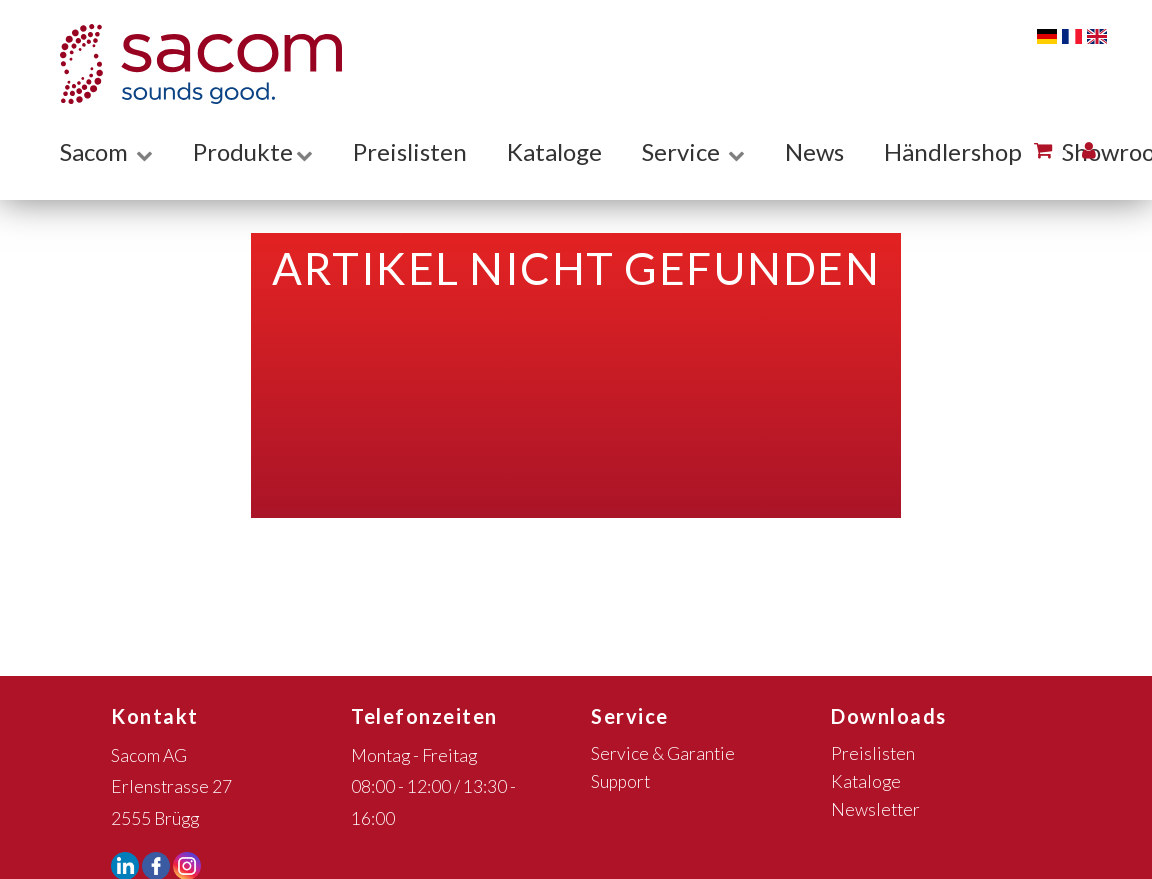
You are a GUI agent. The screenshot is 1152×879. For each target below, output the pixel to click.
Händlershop (953, 151)
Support (620, 781)
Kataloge (554, 151)
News (814, 151)
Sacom (106, 151)
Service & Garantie (663, 753)
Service (693, 151)
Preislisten (410, 151)
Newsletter (875, 809)
